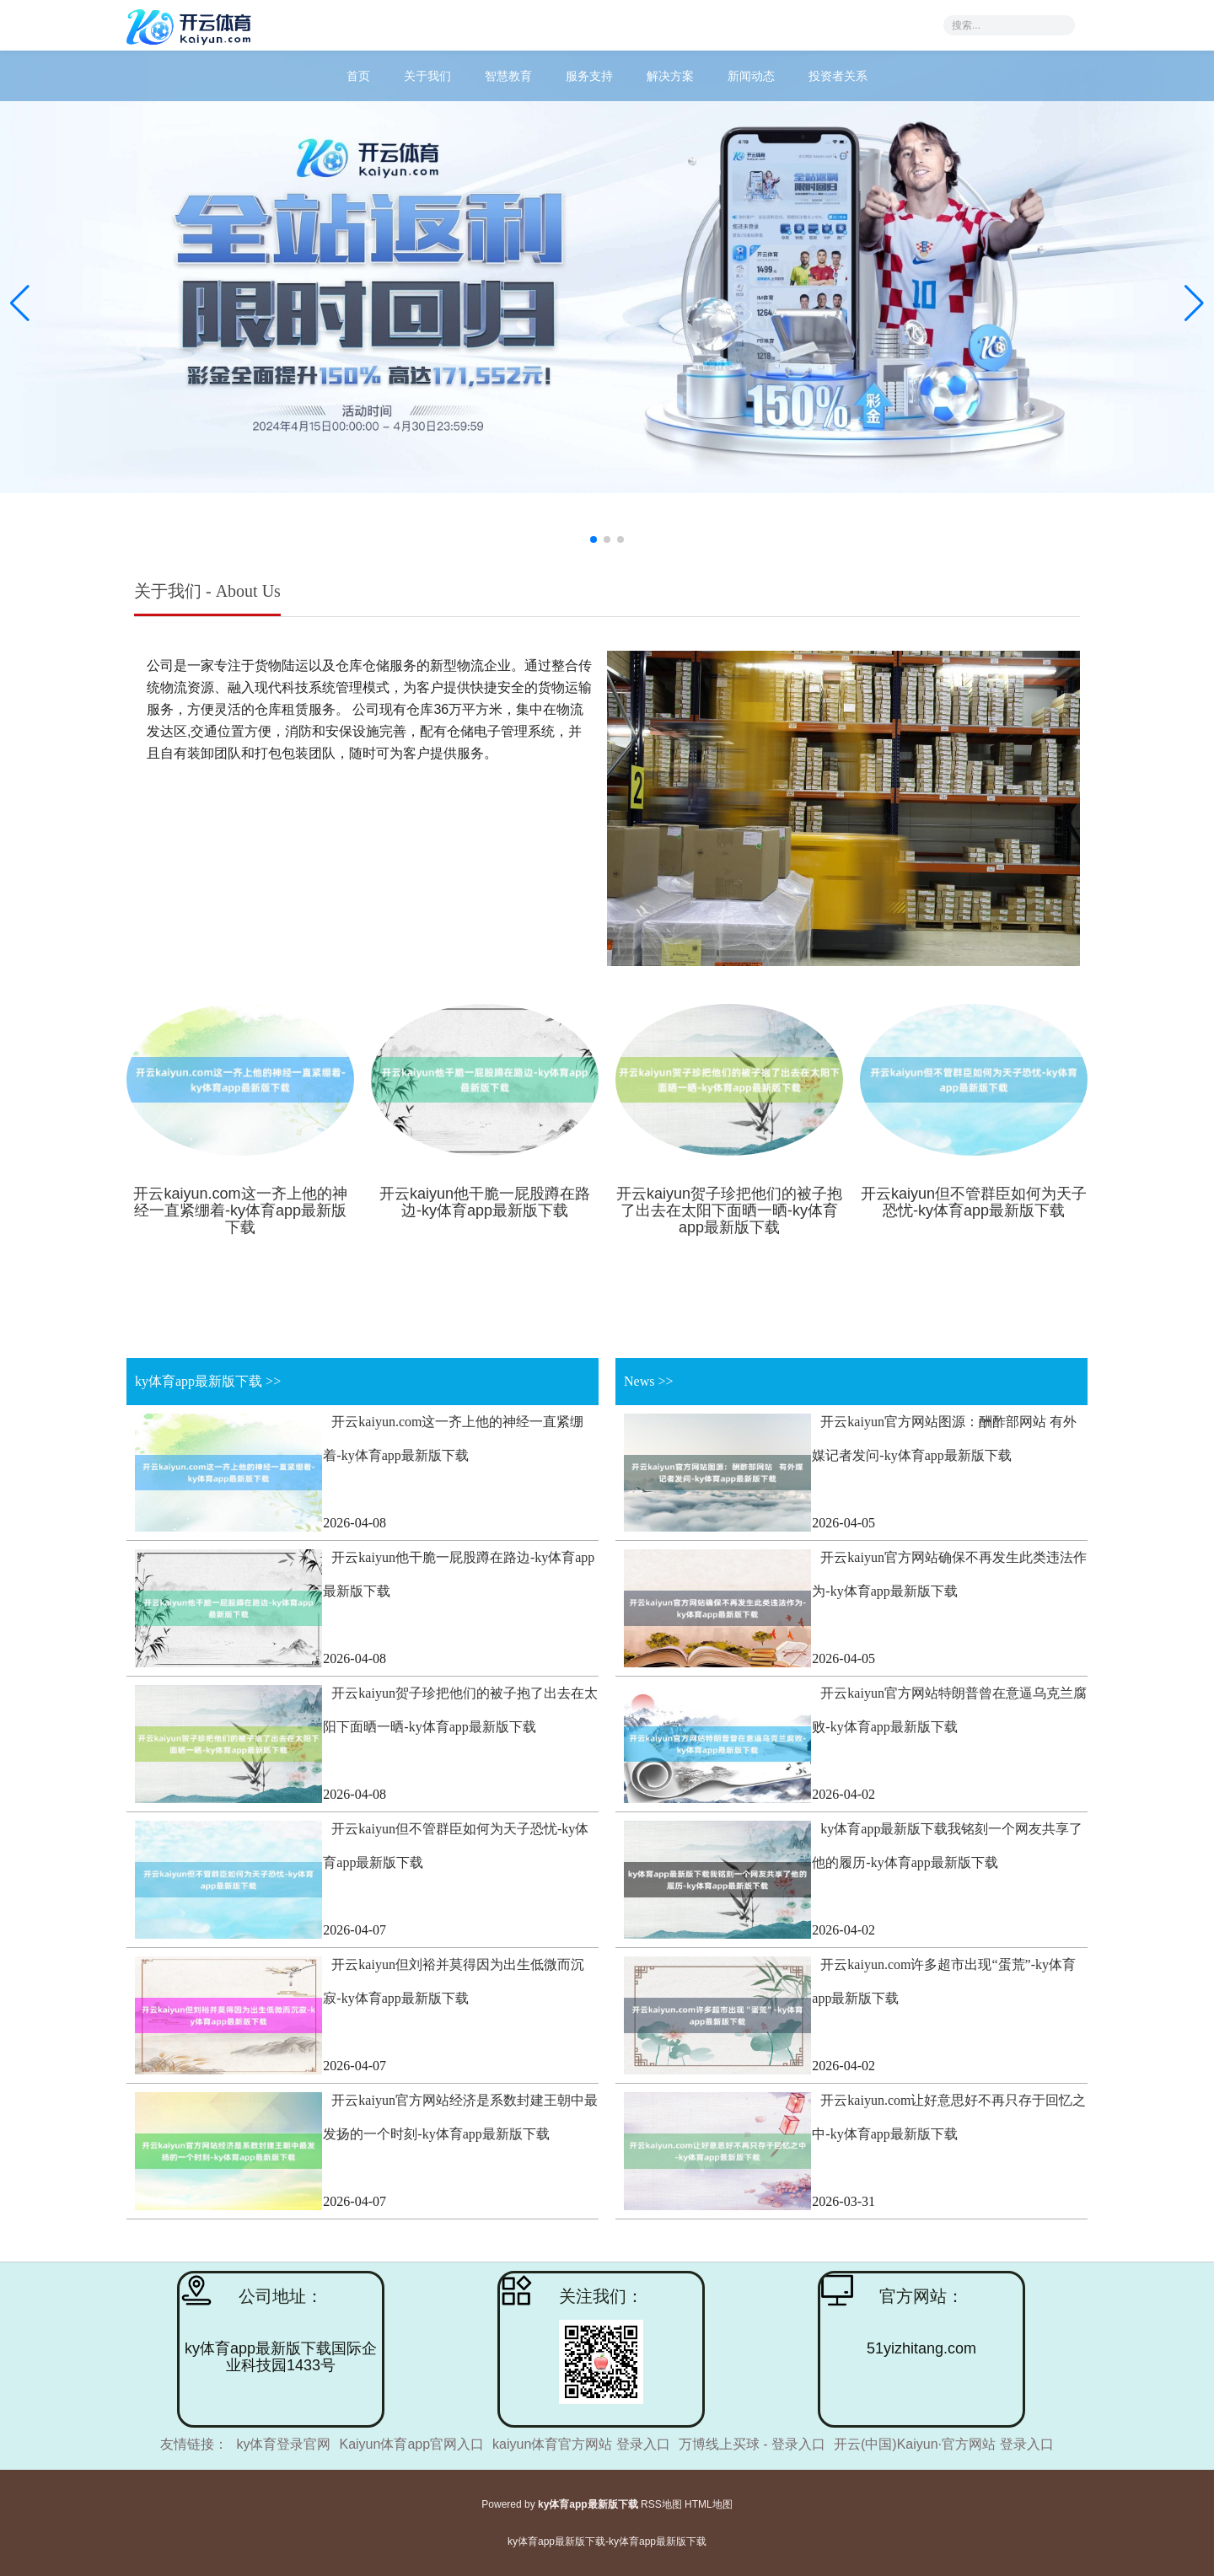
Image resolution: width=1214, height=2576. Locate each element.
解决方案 (670, 76)
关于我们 (427, 76)
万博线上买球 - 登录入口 (752, 2444)
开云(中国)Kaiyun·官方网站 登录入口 (943, 2444)
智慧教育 (508, 76)
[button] (1194, 303)
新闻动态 (751, 76)
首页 (358, 76)
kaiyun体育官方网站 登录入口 (581, 2444)
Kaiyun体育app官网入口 (411, 2444)
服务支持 (589, 76)
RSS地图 (661, 2504)
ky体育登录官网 (283, 2444)
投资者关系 (838, 76)
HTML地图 (709, 2504)
